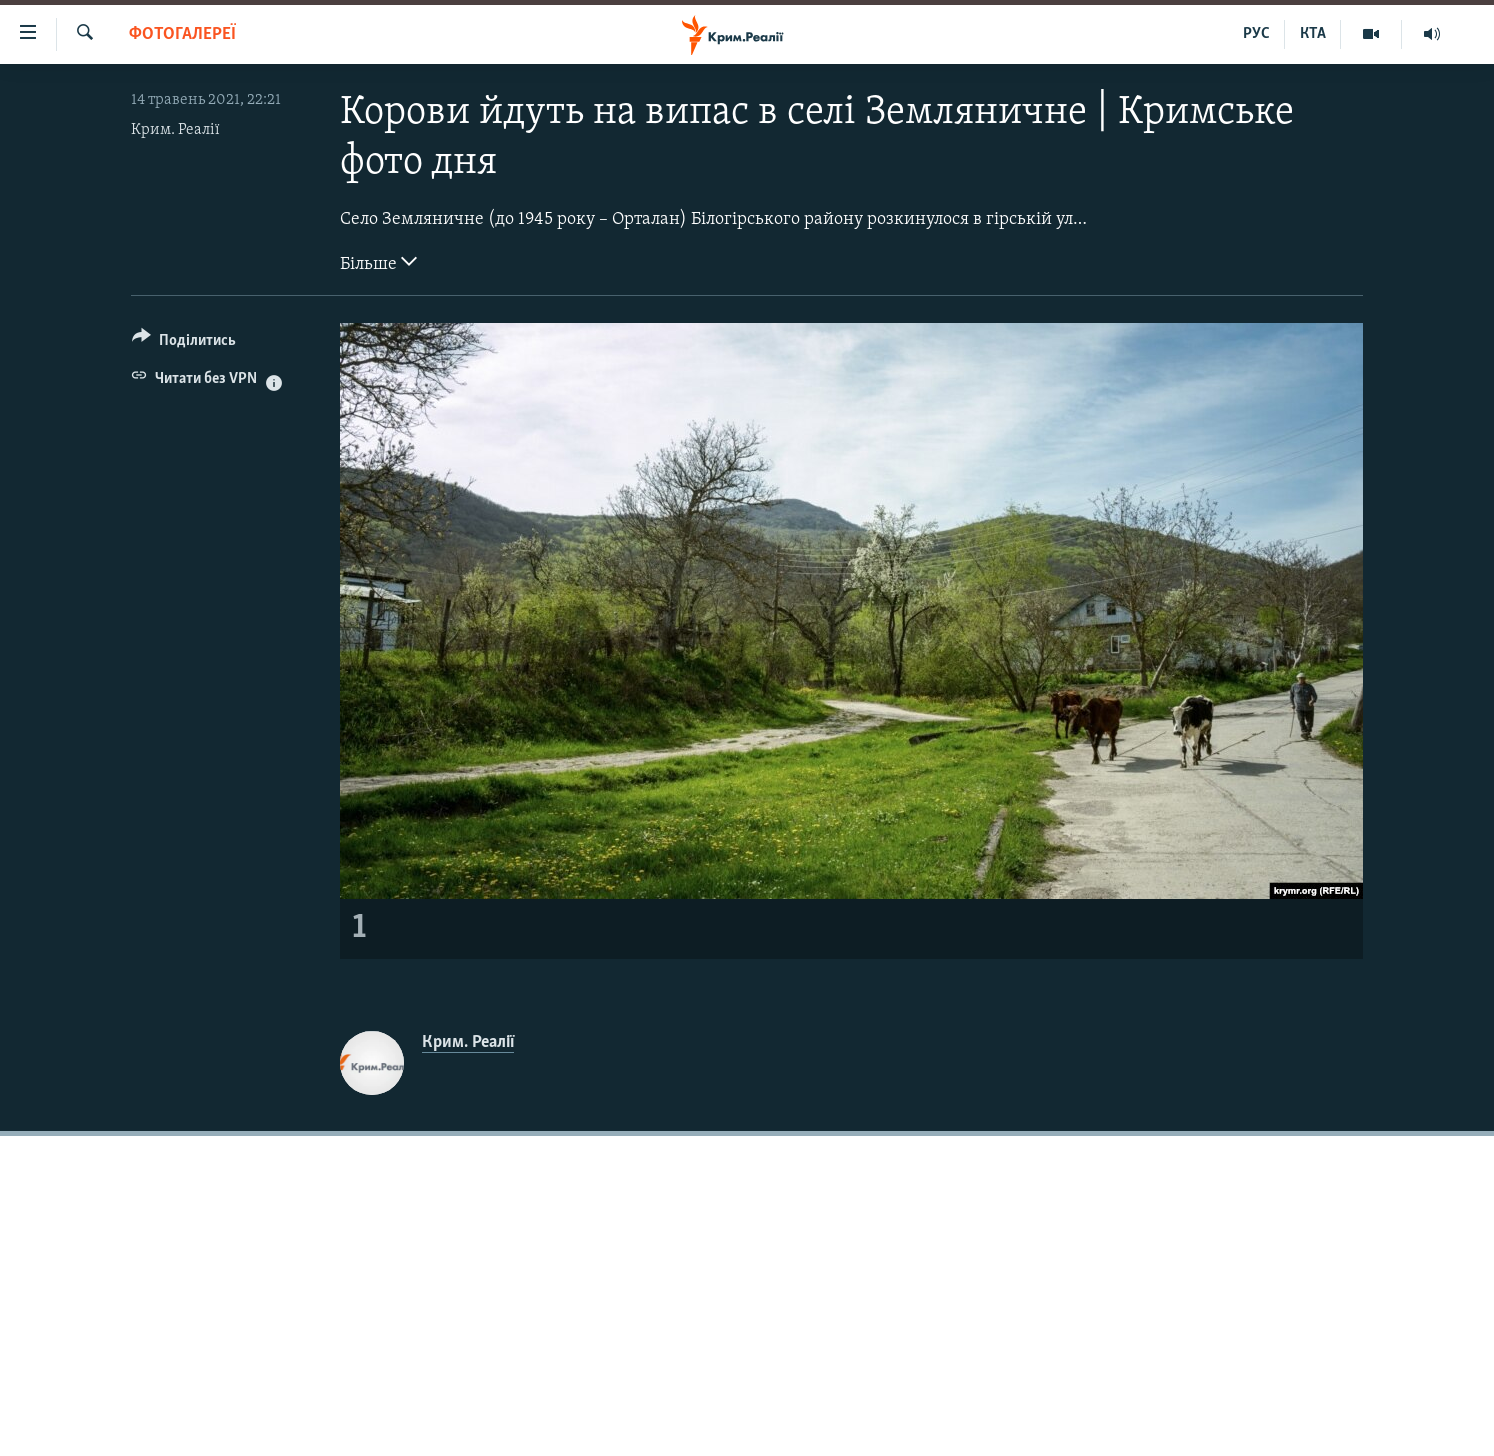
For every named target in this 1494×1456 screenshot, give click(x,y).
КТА (1313, 34)
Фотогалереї (182, 34)
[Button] (184, 343)
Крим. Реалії (175, 130)
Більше (378, 262)
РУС (1256, 34)
